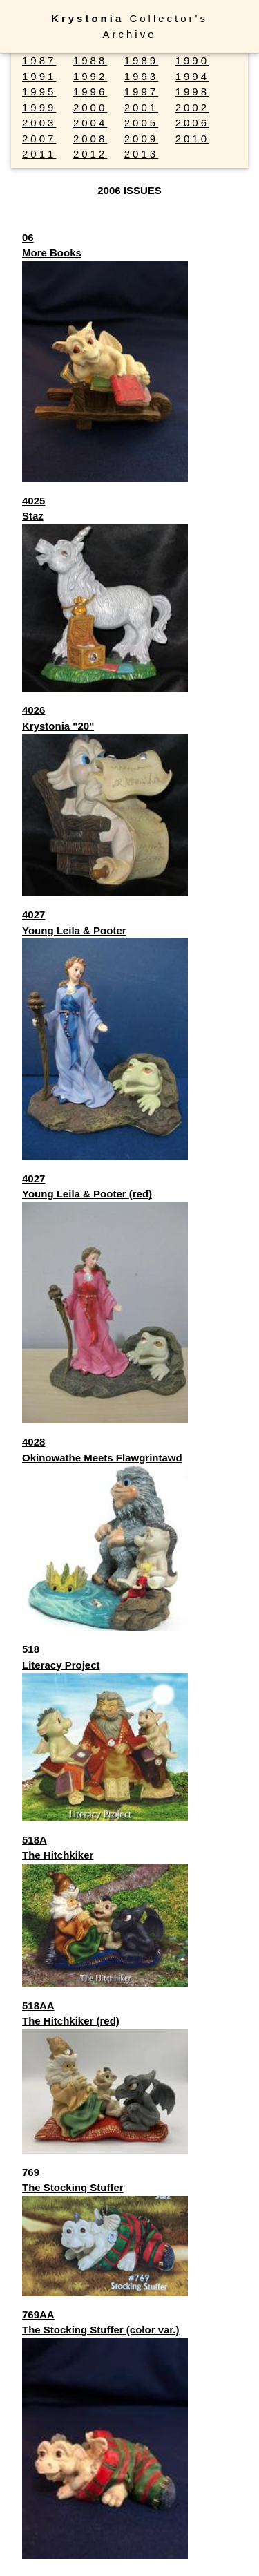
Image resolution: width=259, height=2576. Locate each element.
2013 (141, 154)
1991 (39, 76)
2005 (141, 123)
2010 (192, 138)
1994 (192, 76)
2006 (192, 123)
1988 (90, 60)
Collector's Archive (129, 26)
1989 (141, 60)
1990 (192, 60)
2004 (90, 123)
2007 (39, 138)
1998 (192, 91)
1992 (90, 76)
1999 (39, 107)
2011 (39, 154)
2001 (141, 107)
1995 (39, 91)
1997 (141, 91)
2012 (90, 154)
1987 (39, 60)
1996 (90, 91)
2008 (90, 138)
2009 (141, 138)
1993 (141, 76)
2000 (90, 107)
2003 (39, 123)
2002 (192, 107)
